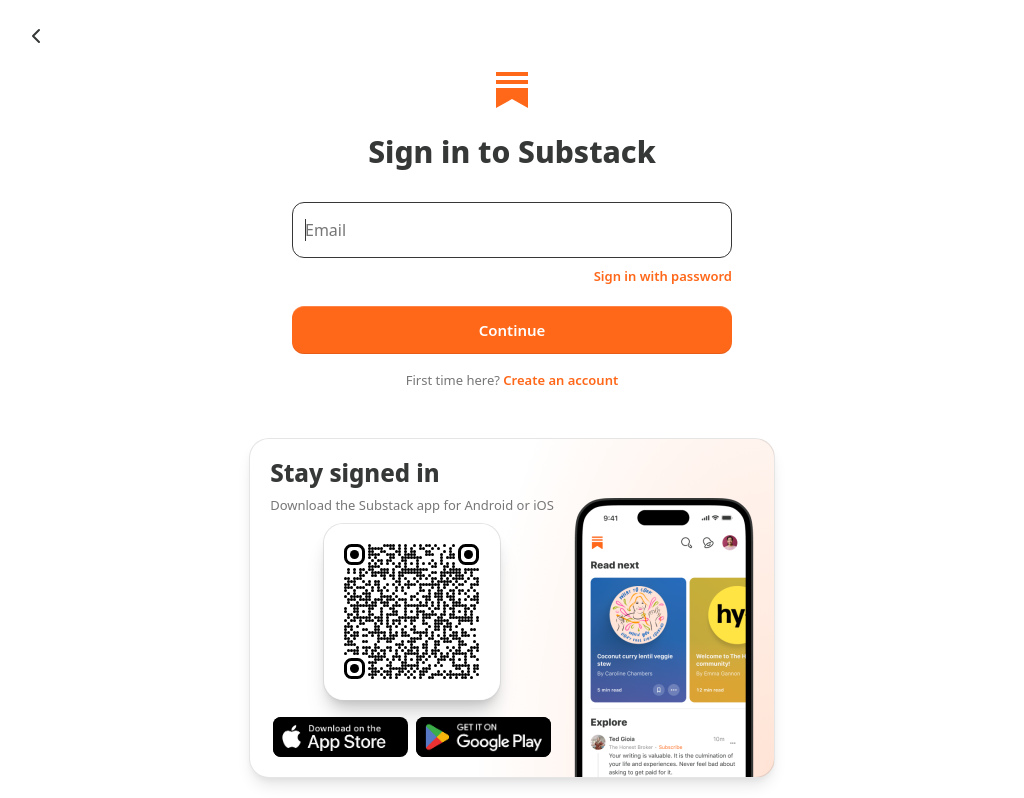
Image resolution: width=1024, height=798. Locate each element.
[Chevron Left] (36, 36)
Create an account (560, 380)
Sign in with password (663, 276)
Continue (512, 330)
